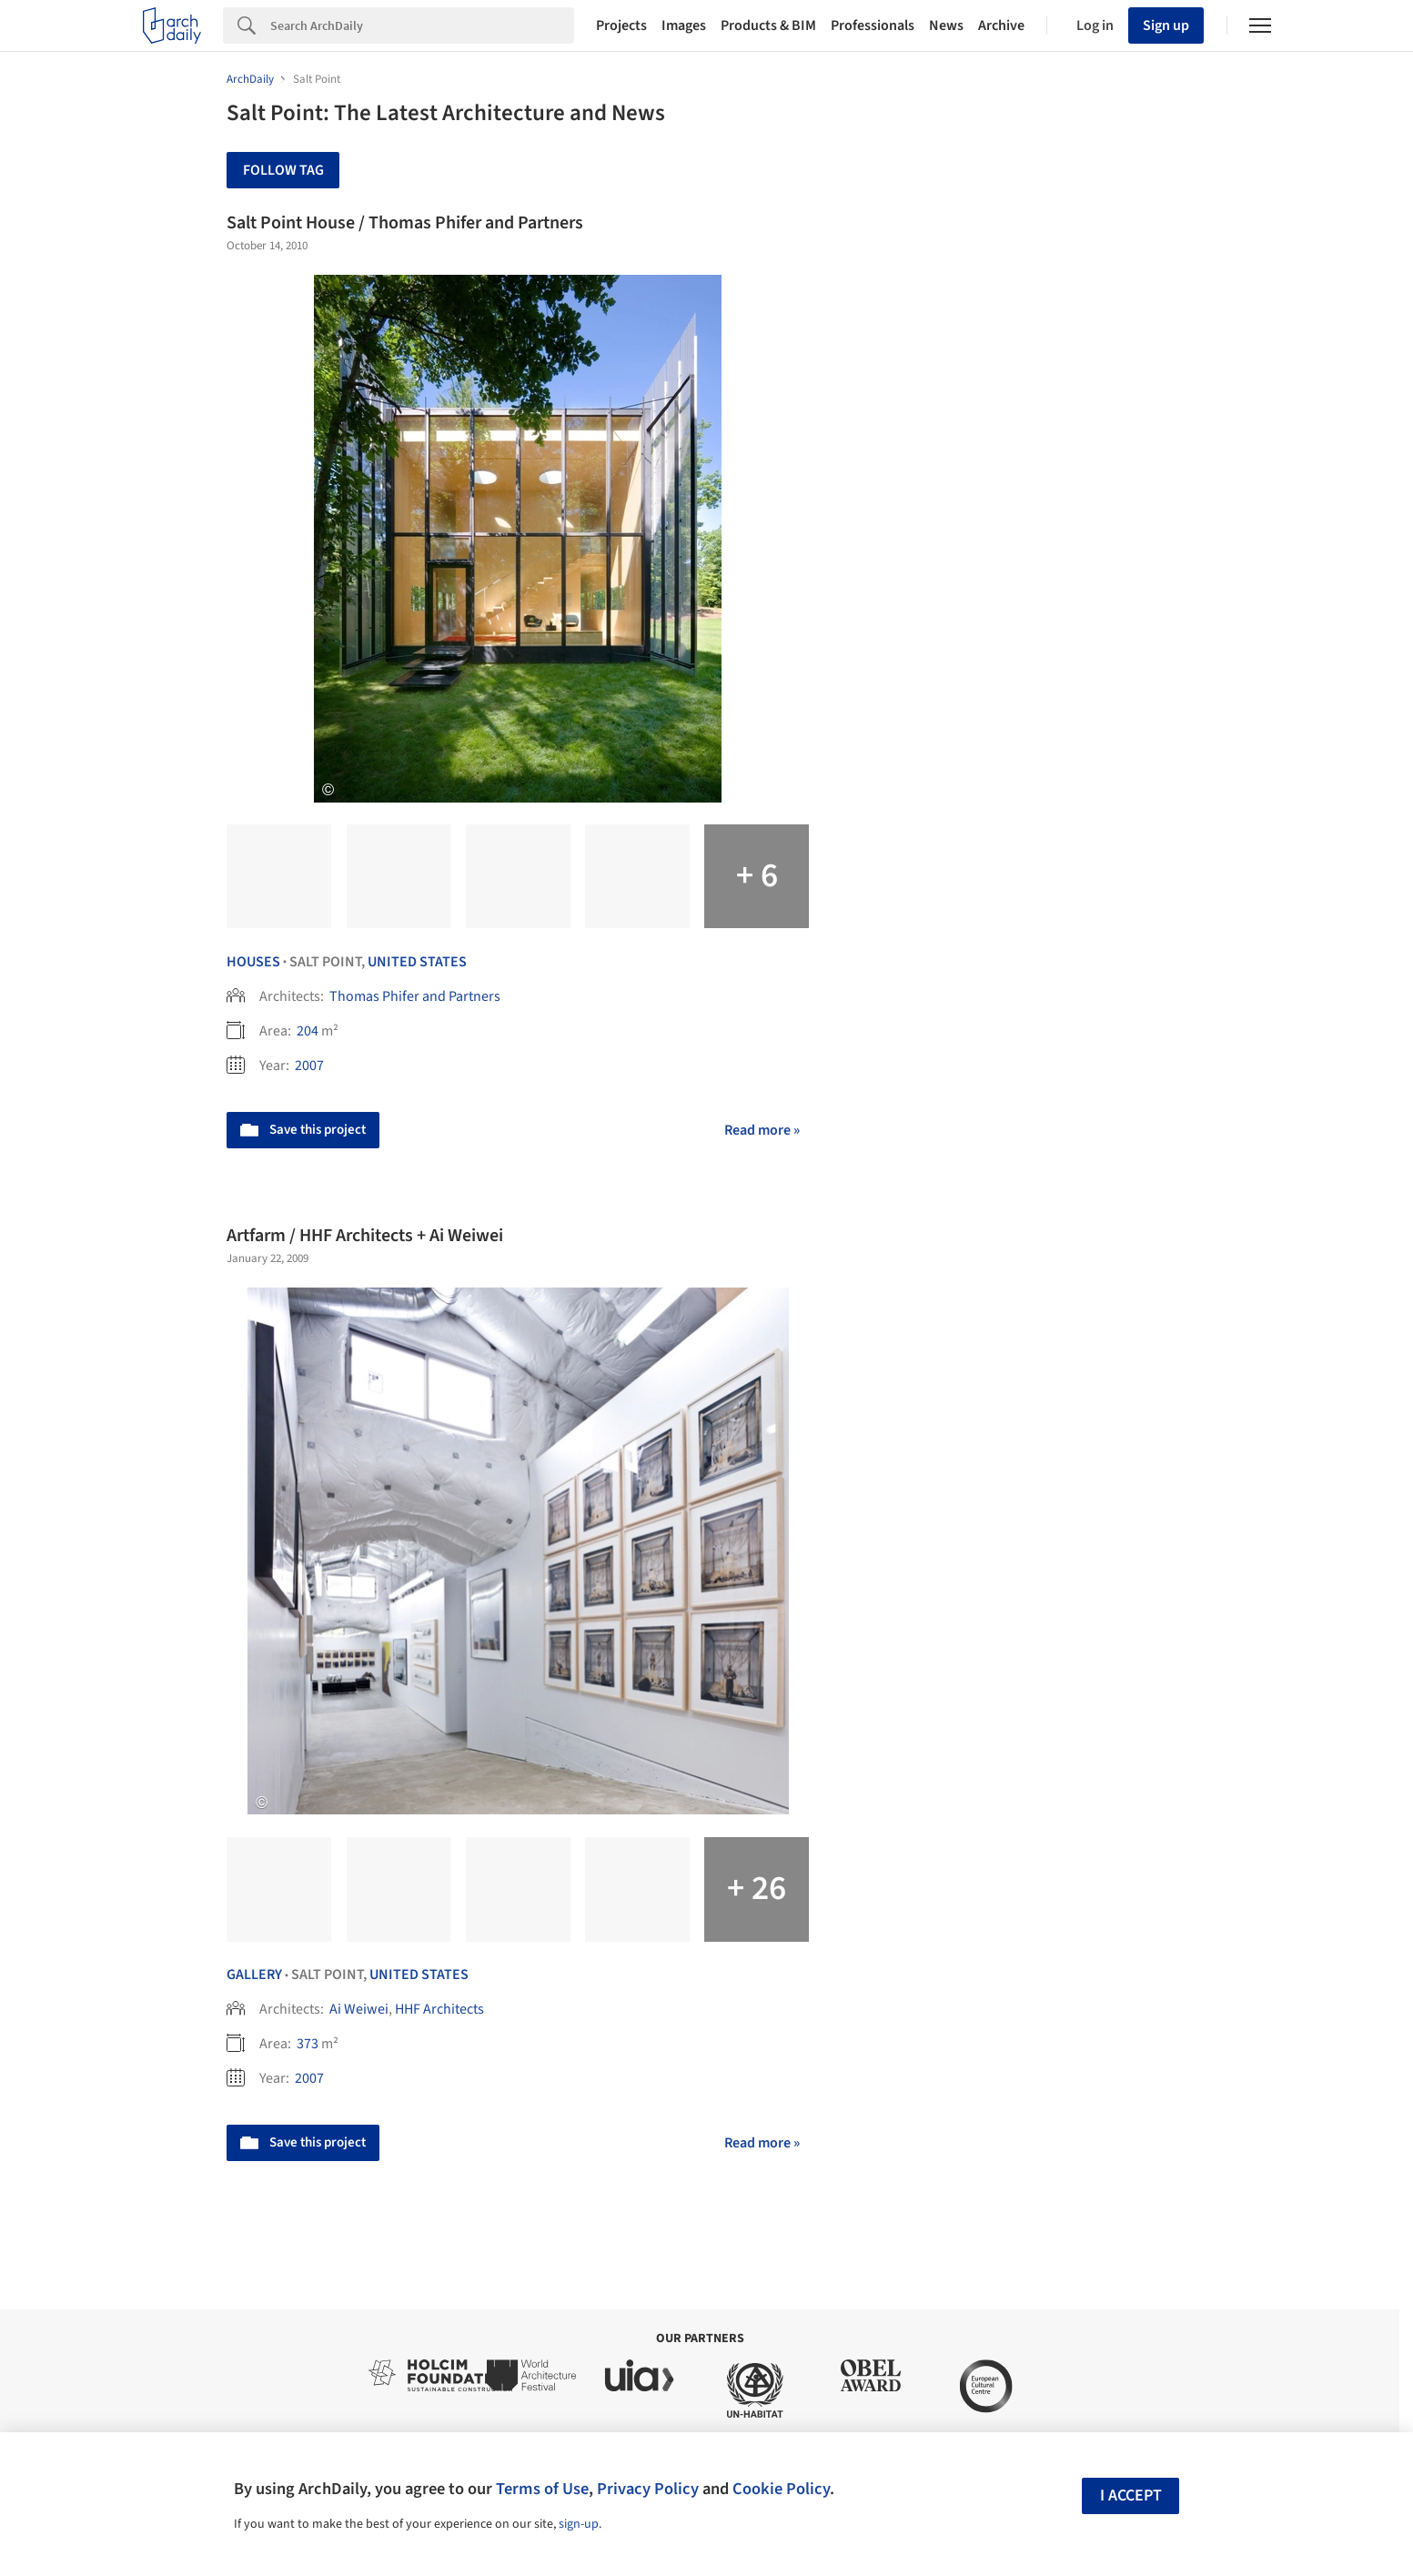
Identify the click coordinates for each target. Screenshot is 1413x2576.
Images (683, 25)
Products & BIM (768, 25)
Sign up (1166, 25)
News (946, 25)
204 (307, 1031)
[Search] (422, 25)
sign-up (579, 2524)
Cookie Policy (781, 2488)
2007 (309, 1066)
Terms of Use (542, 2488)
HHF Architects (439, 2009)
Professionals (872, 25)
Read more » (762, 1130)
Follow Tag (283, 170)
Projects (621, 25)
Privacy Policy (648, 2488)
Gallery (254, 1975)
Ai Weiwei (359, 2009)
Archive (1001, 25)
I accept (1131, 2495)
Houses (253, 962)
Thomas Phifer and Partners (414, 996)
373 (307, 2044)
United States (417, 962)
